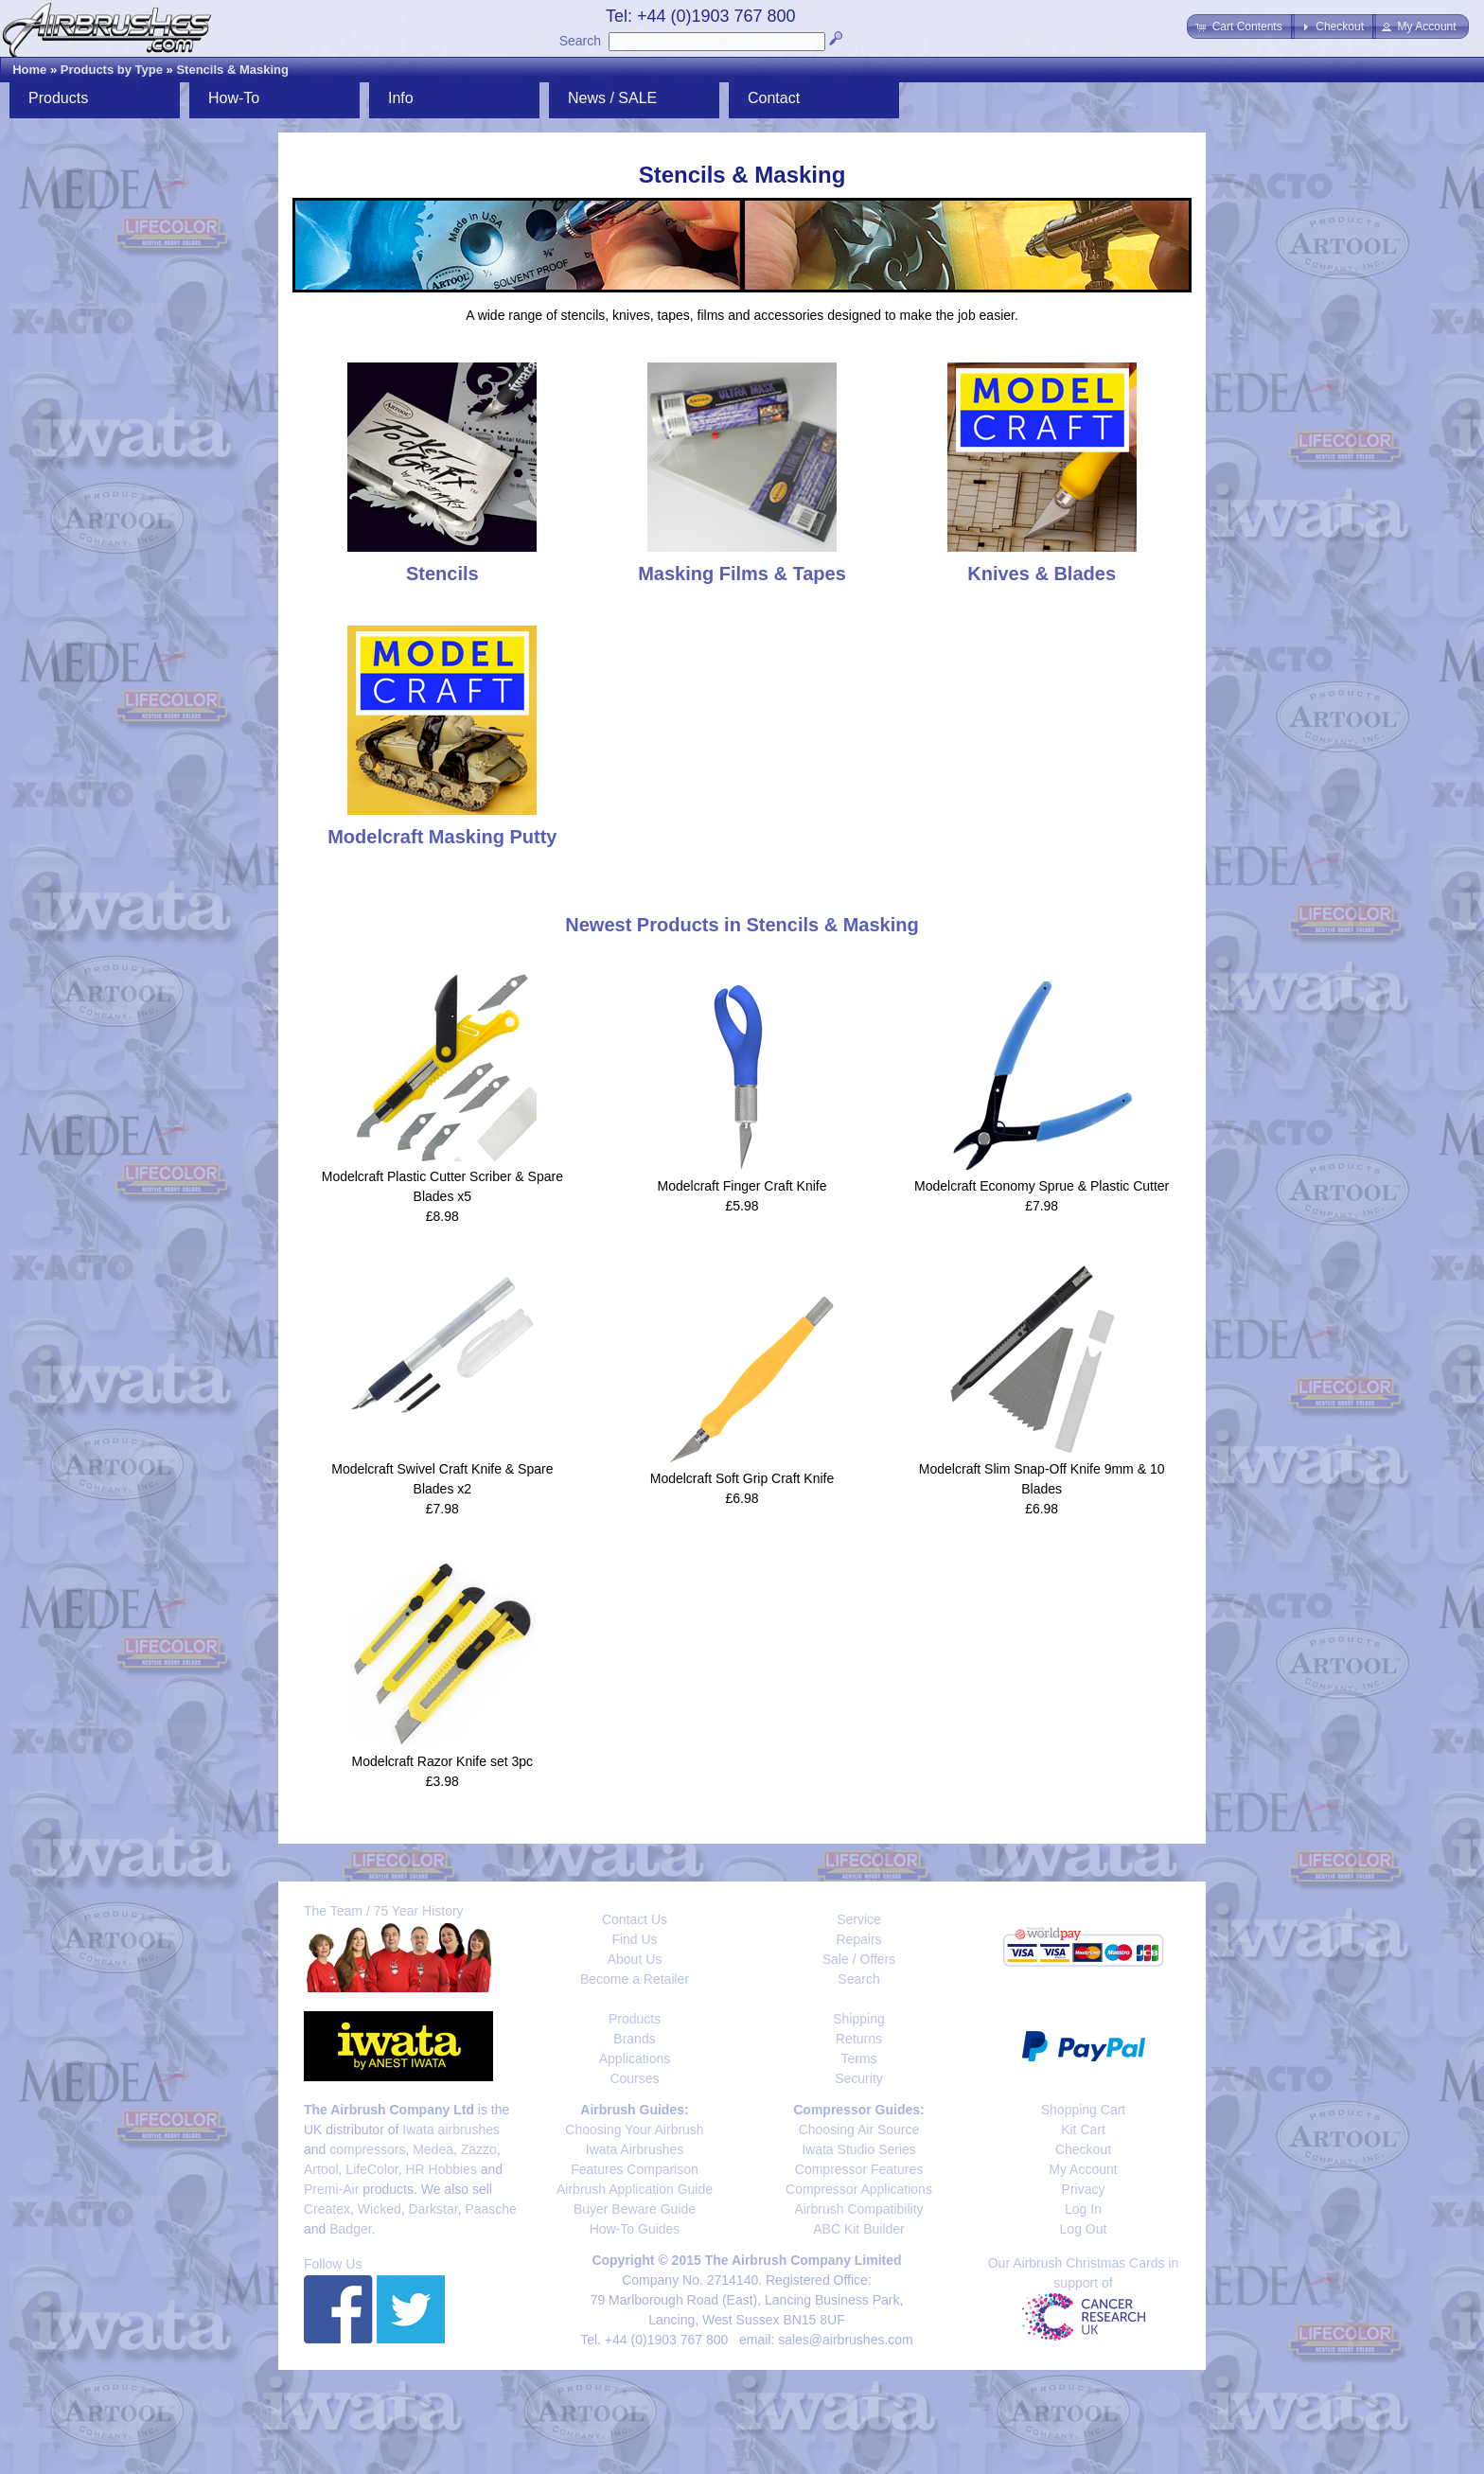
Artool (321, 2169)
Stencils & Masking (232, 69)
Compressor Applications (859, 2189)
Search (580, 40)
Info (401, 98)
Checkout (1083, 2149)
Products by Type (112, 69)
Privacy (1083, 2189)
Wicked (379, 2209)
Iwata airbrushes (451, 2129)
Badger (350, 2228)
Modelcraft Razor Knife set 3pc (442, 1761)
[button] (1240, 26)
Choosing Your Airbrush (634, 2129)
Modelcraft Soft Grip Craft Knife (742, 1478)
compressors (367, 2149)
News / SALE (612, 98)
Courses (634, 2078)
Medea (433, 2149)
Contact (774, 98)
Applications (635, 2058)
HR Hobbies (440, 2169)
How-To (233, 98)
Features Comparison (634, 2169)
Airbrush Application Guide (634, 2189)
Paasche (490, 2209)
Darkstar (433, 2209)
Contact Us (634, 1919)
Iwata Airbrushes (635, 2149)
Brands (634, 2038)
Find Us (634, 1939)
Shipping (859, 2018)
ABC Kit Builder (858, 2228)
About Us (635, 1959)
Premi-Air (331, 2189)
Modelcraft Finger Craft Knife (742, 1185)
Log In (1083, 2209)
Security (859, 2078)
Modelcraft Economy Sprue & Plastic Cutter (1041, 1185)
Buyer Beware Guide (635, 2209)
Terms (858, 2058)
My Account (1083, 2169)
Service (859, 1919)
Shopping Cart (1083, 2109)
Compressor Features (859, 2169)
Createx (327, 2209)
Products (58, 98)
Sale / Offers (859, 1959)
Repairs (858, 1939)
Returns (859, 2038)
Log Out (1083, 2228)
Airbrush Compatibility (858, 2209)
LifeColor (371, 2169)
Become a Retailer (634, 1979)
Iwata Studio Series (859, 2149)
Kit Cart (1083, 2129)
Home (29, 69)
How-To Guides (635, 2228)
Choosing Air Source (859, 2129)
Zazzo (479, 2149)
